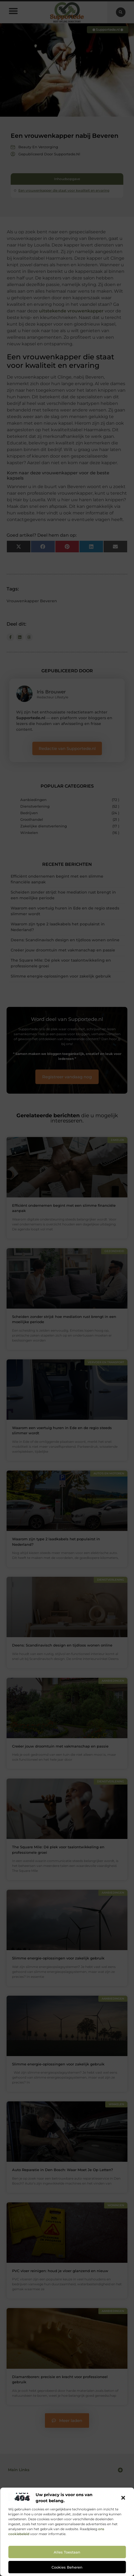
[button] (123, 2498)
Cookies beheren (67, 2567)
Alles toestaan (67, 2552)
